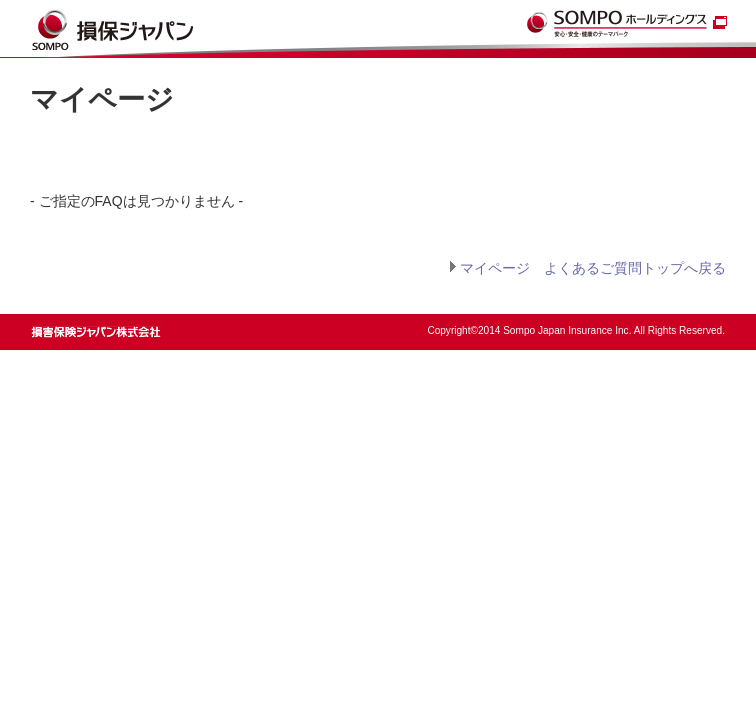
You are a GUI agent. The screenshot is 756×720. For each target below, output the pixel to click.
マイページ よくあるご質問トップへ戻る (593, 268)
